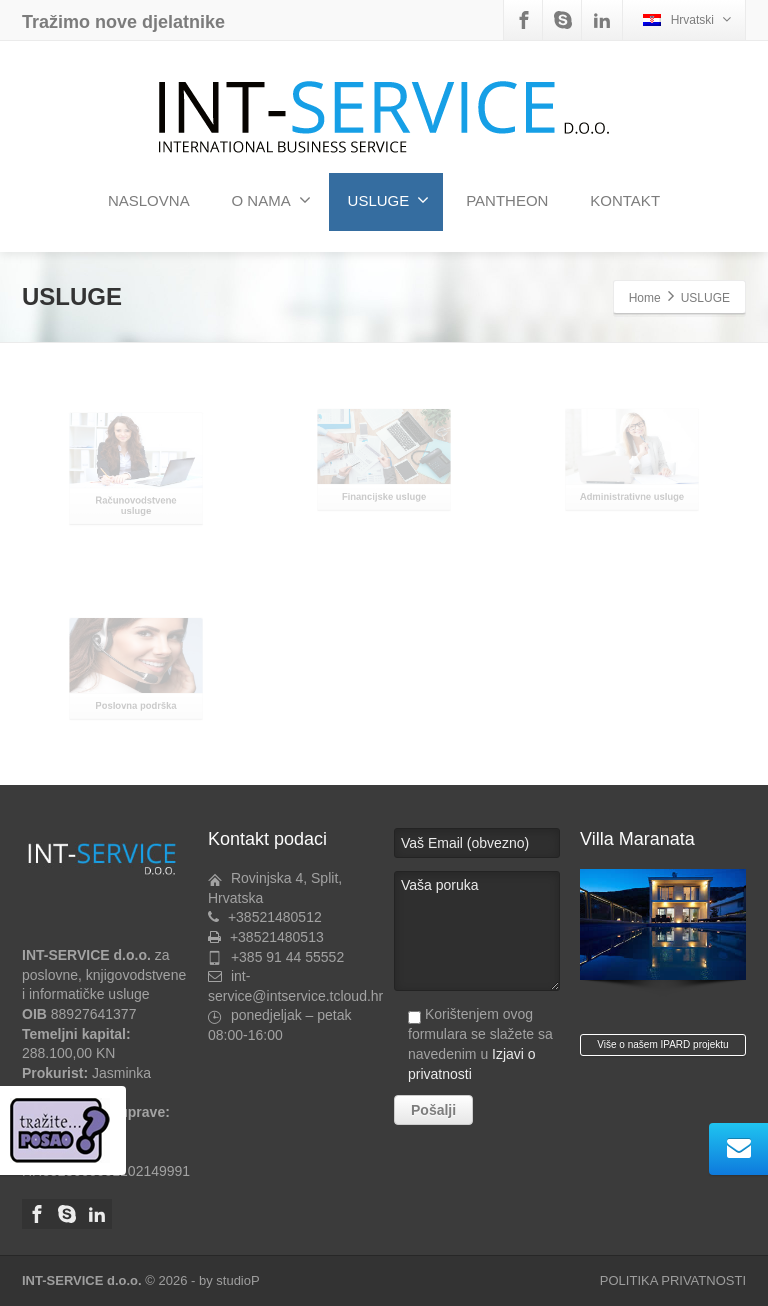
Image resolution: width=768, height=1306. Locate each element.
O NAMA (271, 200)
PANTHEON (507, 200)
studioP (237, 1280)
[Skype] (563, 20)
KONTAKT (625, 200)
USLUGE (389, 200)
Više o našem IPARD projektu (662, 1044)
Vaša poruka (477, 931)
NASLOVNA (149, 200)
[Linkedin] (602, 20)
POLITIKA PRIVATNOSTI (673, 1280)
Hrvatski (687, 19)
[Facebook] (524, 20)
